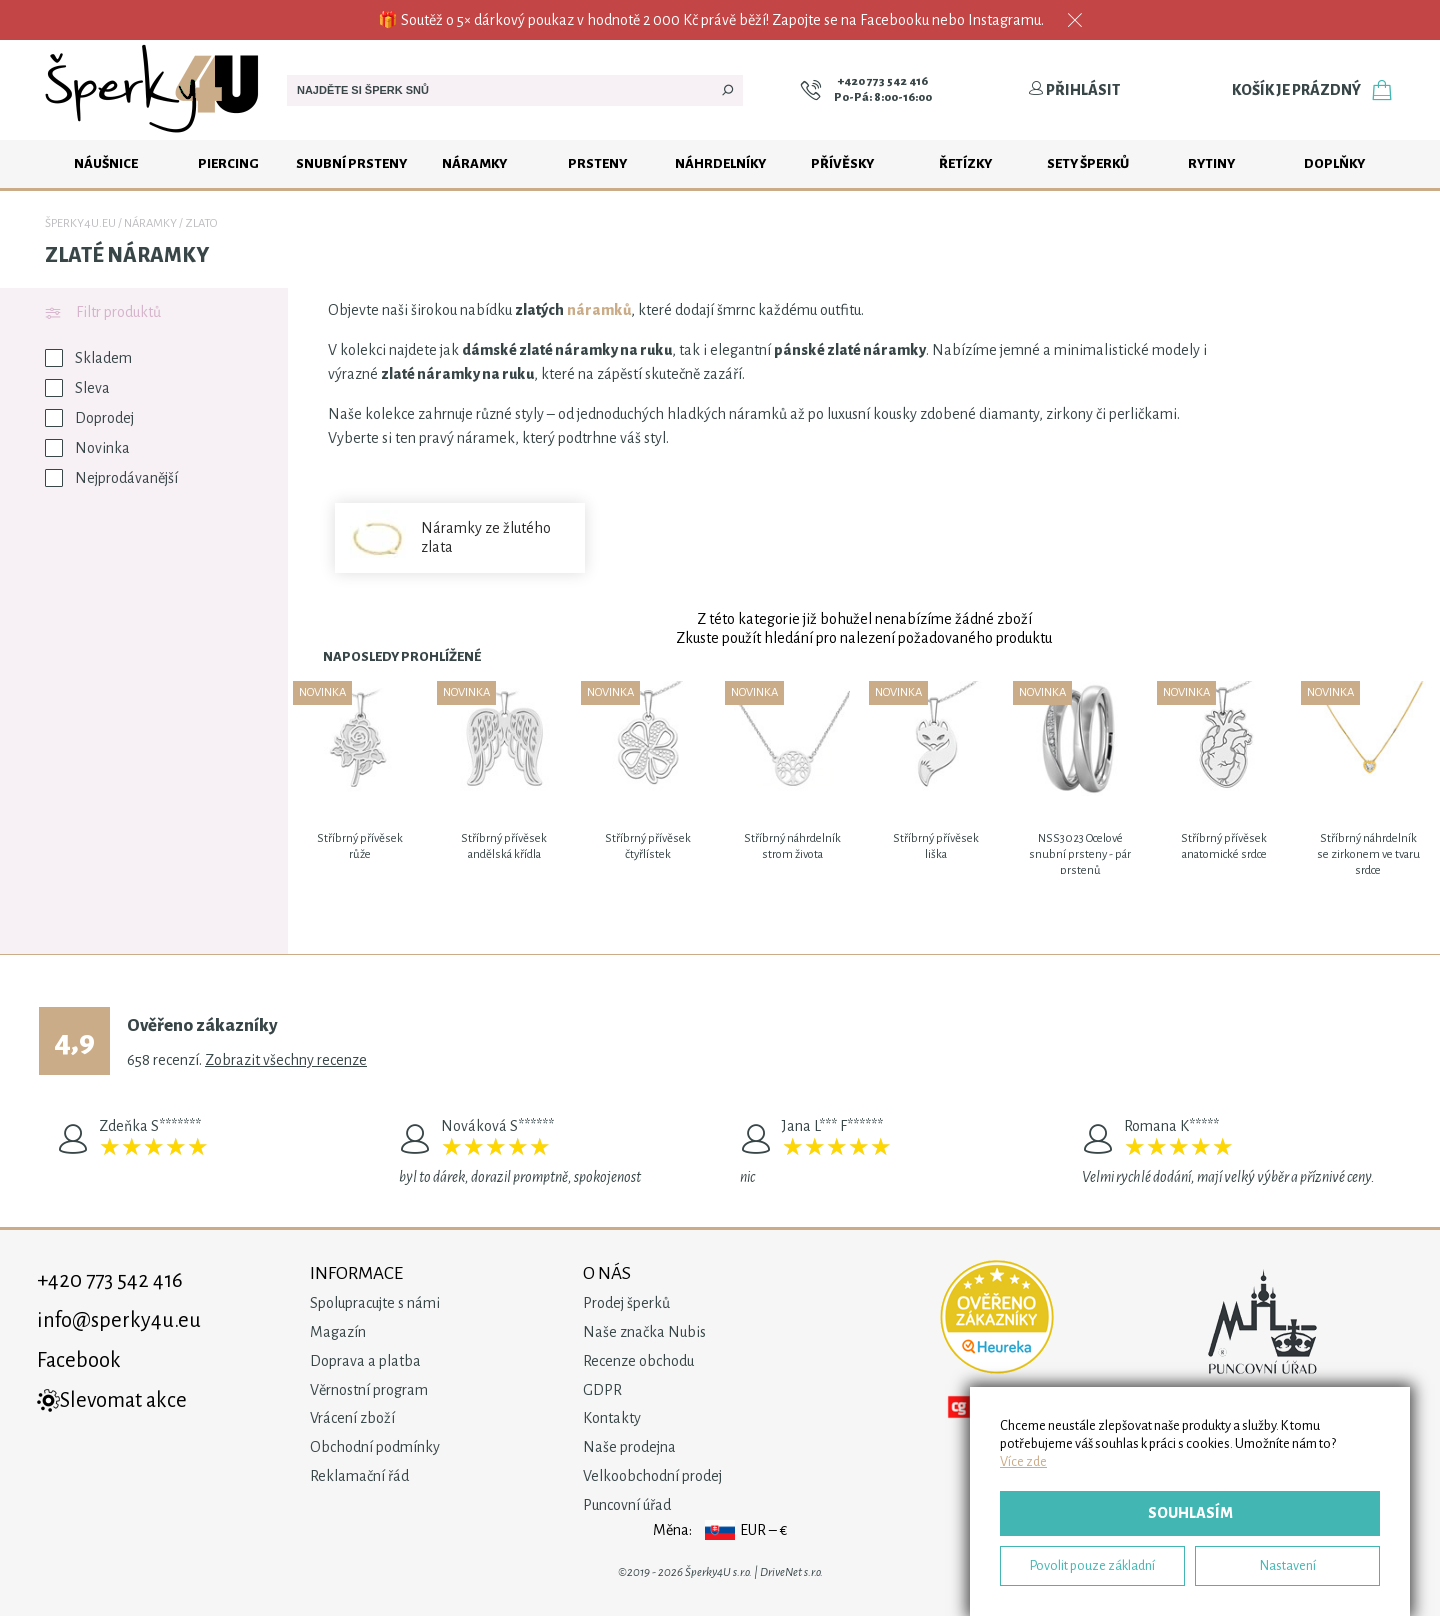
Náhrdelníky (720, 163)
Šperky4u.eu (80, 223)
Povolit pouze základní (1092, 1565)
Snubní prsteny (351, 163)
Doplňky (1334, 163)
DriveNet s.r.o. (791, 1572)
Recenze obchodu (638, 1361)
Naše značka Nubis (644, 1332)
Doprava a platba (365, 1361)
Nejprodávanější (111, 478)
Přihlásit (1074, 90)
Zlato (201, 223)
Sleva (77, 388)
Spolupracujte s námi (375, 1303)
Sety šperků (1088, 163)
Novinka (87, 448)
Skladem (88, 358)
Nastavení (1288, 1565)
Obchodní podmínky (375, 1447)
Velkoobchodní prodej (652, 1476)
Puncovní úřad (627, 1505)
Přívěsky (842, 163)
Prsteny (597, 163)
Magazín (338, 1332)
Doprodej (89, 418)
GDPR (602, 1390)
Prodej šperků (626, 1303)
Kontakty (612, 1418)
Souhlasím (1190, 1513)
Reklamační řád (359, 1476)
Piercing (228, 163)
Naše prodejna (629, 1447)
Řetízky (965, 163)
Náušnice (106, 163)
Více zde (1023, 1461)
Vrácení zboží (352, 1418)
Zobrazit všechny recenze (286, 1060)
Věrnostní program (369, 1390)
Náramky (474, 163)
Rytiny (1211, 163)
